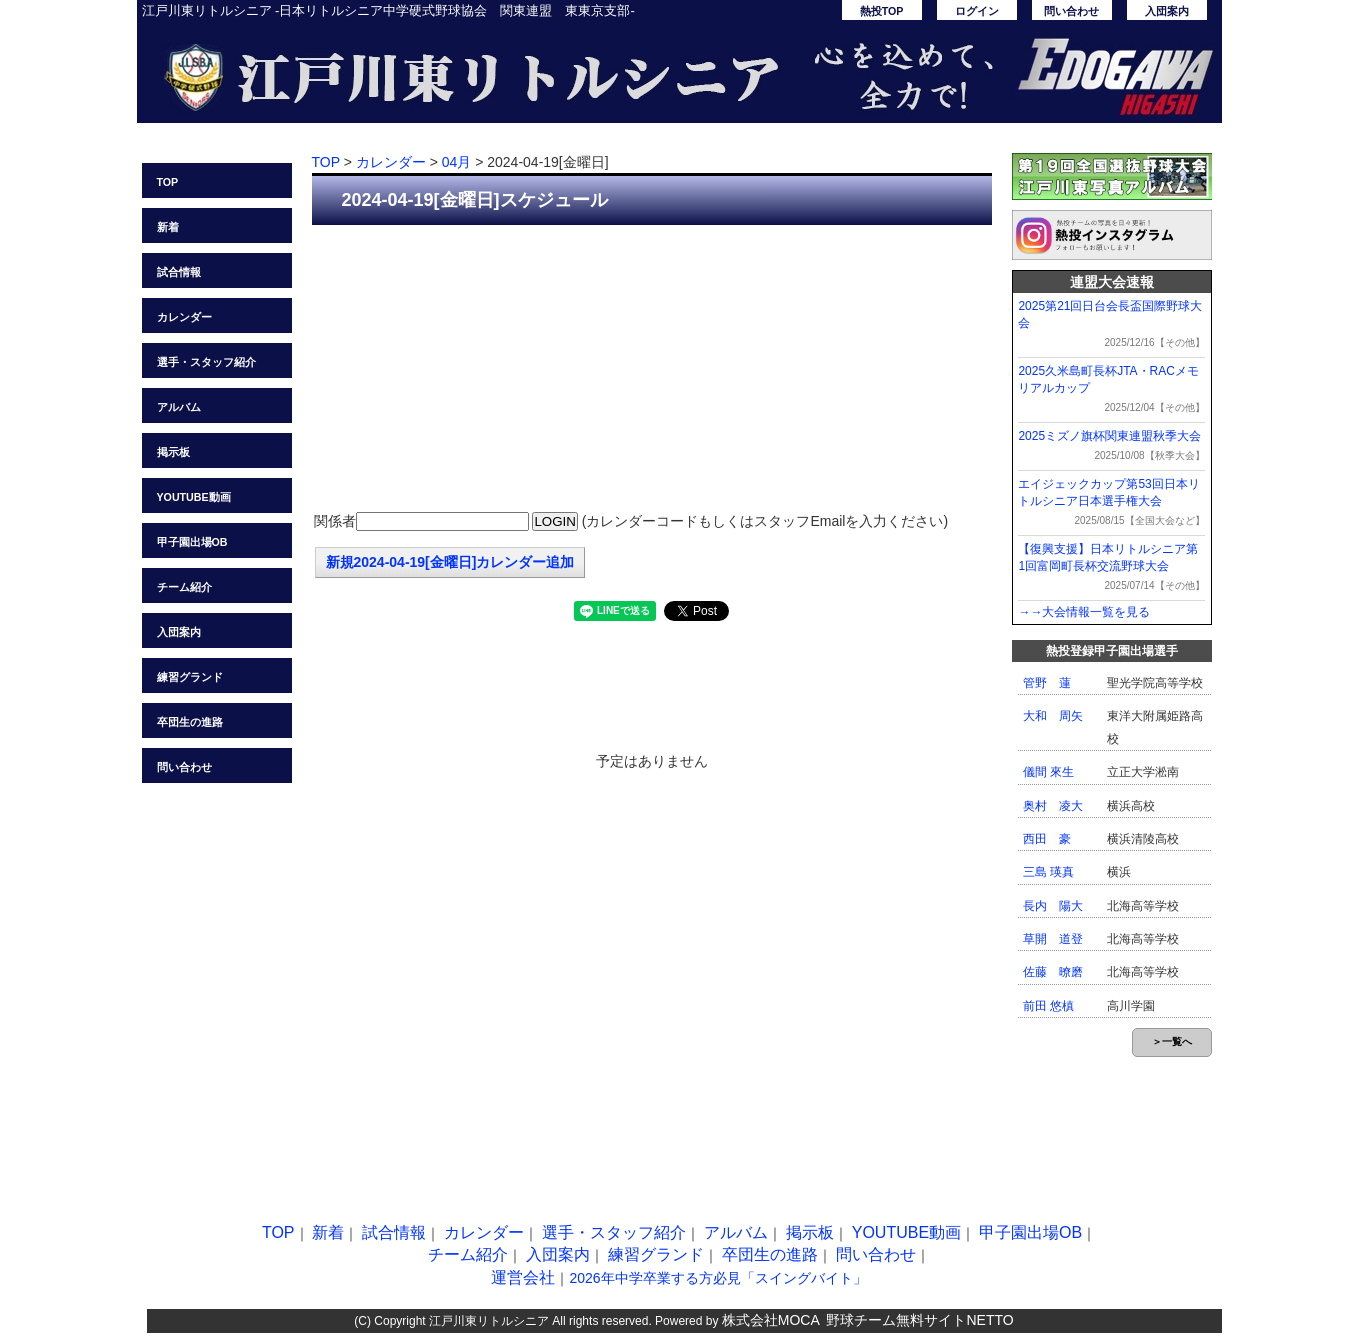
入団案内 (1167, 11)
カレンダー (184, 317)
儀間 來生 (1048, 772)
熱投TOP (882, 11)
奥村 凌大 (1053, 806)
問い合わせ (1071, 11)
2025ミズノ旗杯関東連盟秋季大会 (1109, 436)
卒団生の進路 (190, 722)
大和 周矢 (1053, 716)
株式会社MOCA (771, 1320)
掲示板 (173, 452)
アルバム (179, 407)
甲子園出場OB (192, 542)
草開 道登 (1053, 939)
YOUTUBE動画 (194, 497)
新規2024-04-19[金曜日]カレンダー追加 (450, 562)
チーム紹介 (184, 587)
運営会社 (523, 1277)
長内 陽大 (1053, 906)
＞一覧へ (1172, 1041)
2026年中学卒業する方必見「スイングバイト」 (717, 1278)
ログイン (977, 11)
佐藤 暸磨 (1053, 972)
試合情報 (179, 272)
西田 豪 (1047, 839)
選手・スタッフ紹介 (206, 362)
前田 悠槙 (1048, 1006)
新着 (168, 227)
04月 (457, 162)
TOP (168, 182)
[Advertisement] (652, 370)
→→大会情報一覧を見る (1084, 612)
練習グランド (190, 677)
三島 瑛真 (1048, 872)
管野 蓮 (1047, 683)
